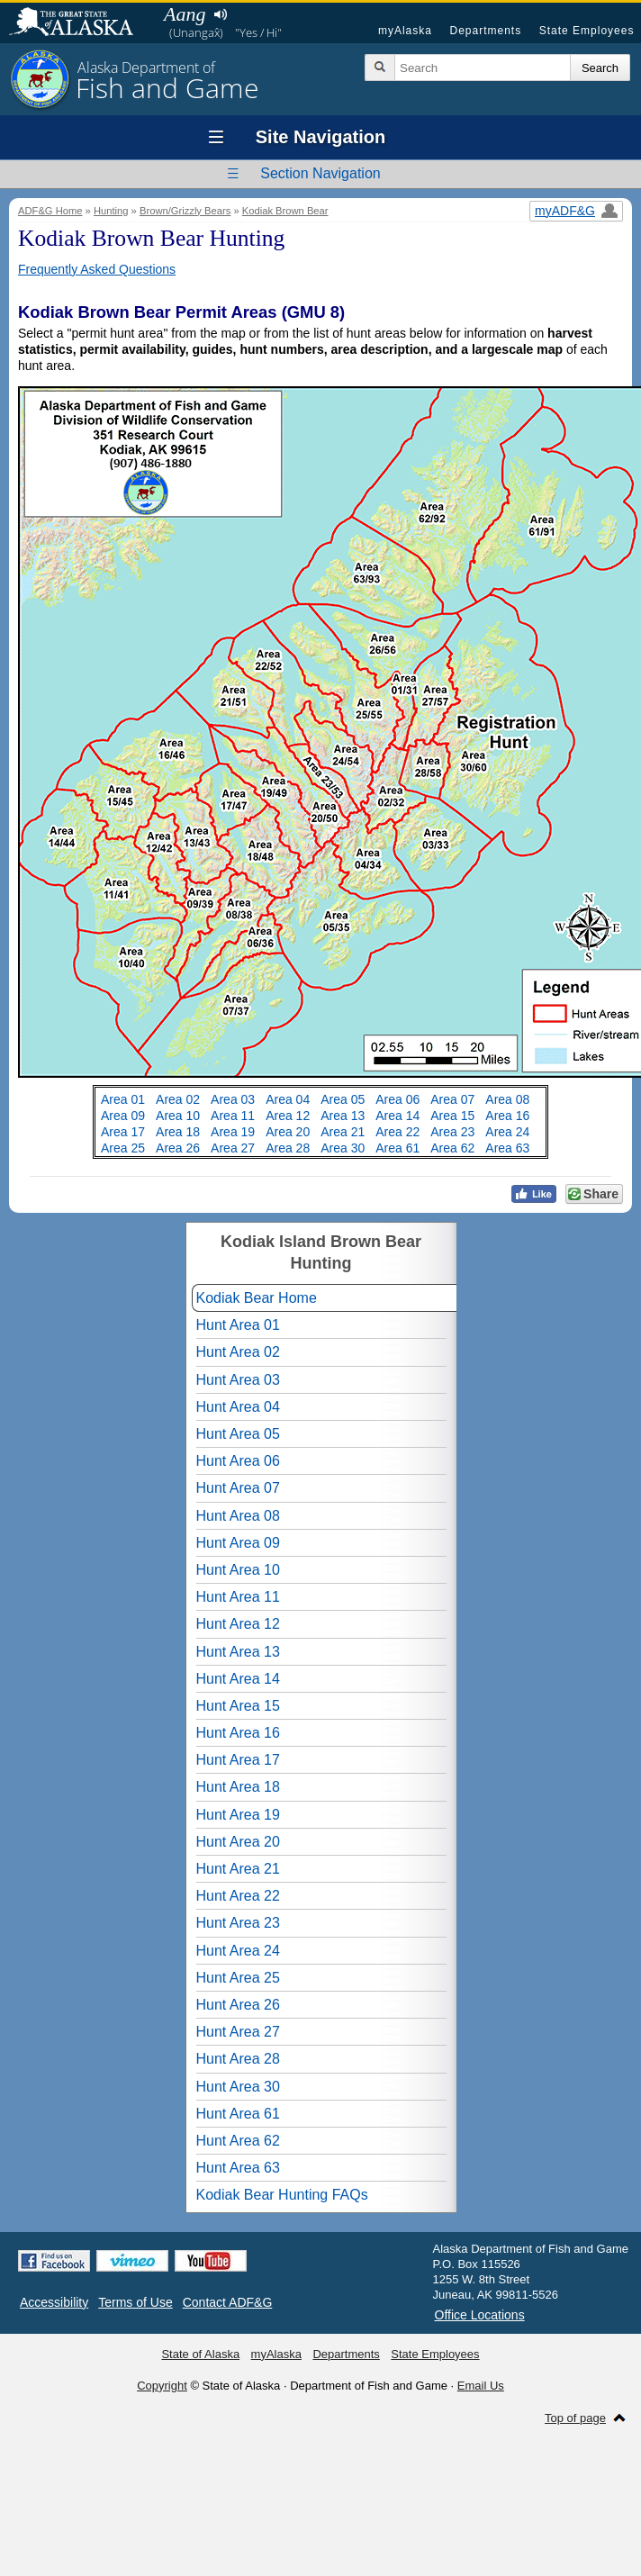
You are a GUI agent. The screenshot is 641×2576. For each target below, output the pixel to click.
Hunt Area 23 (238, 1922)
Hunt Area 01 (238, 1325)
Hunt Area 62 (238, 2140)
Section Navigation (320, 173)
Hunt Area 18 (238, 1786)
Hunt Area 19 (238, 1814)
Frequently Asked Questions (97, 269)
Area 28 (288, 1148)
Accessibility (54, 2302)
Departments (485, 30)
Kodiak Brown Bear (285, 210)
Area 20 (288, 1132)
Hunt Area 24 (238, 1950)
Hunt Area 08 (238, 1515)
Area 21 (342, 1132)
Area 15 (452, 1115)
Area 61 (397, 1148)
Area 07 (452, 1099)
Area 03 (233, 1099)
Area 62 (452, 1148)
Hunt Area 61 (238, 2113)
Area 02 (178, 1099)
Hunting (111, 210)
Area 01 (123, 1099)
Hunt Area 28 (238, 2058)
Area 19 (233, 1132)
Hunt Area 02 (238, 1352)
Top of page (575, 2418)
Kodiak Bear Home (256, 1298)
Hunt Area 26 (238, 2004)
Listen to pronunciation (220, 14)
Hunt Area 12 (238, 1623)
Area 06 (397, 1099)
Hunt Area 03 (238, 1379)
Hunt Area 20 (238, 1841)
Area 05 (342, 1099)
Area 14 (397, 1115)
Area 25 (123, 1148)
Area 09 (123, 1115)
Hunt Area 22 (238, 1895)
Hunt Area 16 (238, 1732)
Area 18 (178, 1132)
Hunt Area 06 (238, 1461)
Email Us (480, 2385)
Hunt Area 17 (238, 1759)
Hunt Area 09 (238, 1542)
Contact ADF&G (228, 2302)
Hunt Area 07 (238, 1488)
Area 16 (507, 1115)
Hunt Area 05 (238, 1434)
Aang (184, 14)
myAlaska (405, 30)
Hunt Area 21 (238, 1868)
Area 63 (507, 1148)
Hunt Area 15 (238, 1705)
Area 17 (123, 1132)
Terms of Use (135, 2302)
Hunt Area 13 (238, 1651)
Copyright (162, 2385)
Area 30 (342, 1148)
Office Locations (480, 2315)
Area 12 (288, 1115)
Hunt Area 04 (238, 1407)
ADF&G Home (50, 210)
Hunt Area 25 (238, 1977)
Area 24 (507, 1132)
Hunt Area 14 (238, 1678)
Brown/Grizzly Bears (185, 210)
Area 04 (288, 1099)
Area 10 (178, 1115)
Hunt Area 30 (238, 2086)
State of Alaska (80, 23)
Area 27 (233, 1148)
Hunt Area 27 (238, 2031)
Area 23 (452, 1132)
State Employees (587, 30)
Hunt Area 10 (238, 1569)
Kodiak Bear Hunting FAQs (282, 2194)
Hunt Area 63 (238, 2167)
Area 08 (507, 1099)
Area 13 (342, 1115)
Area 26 (178, 1148)
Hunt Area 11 (238, 1596)
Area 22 (397, 1132)
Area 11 (233, 1115)
